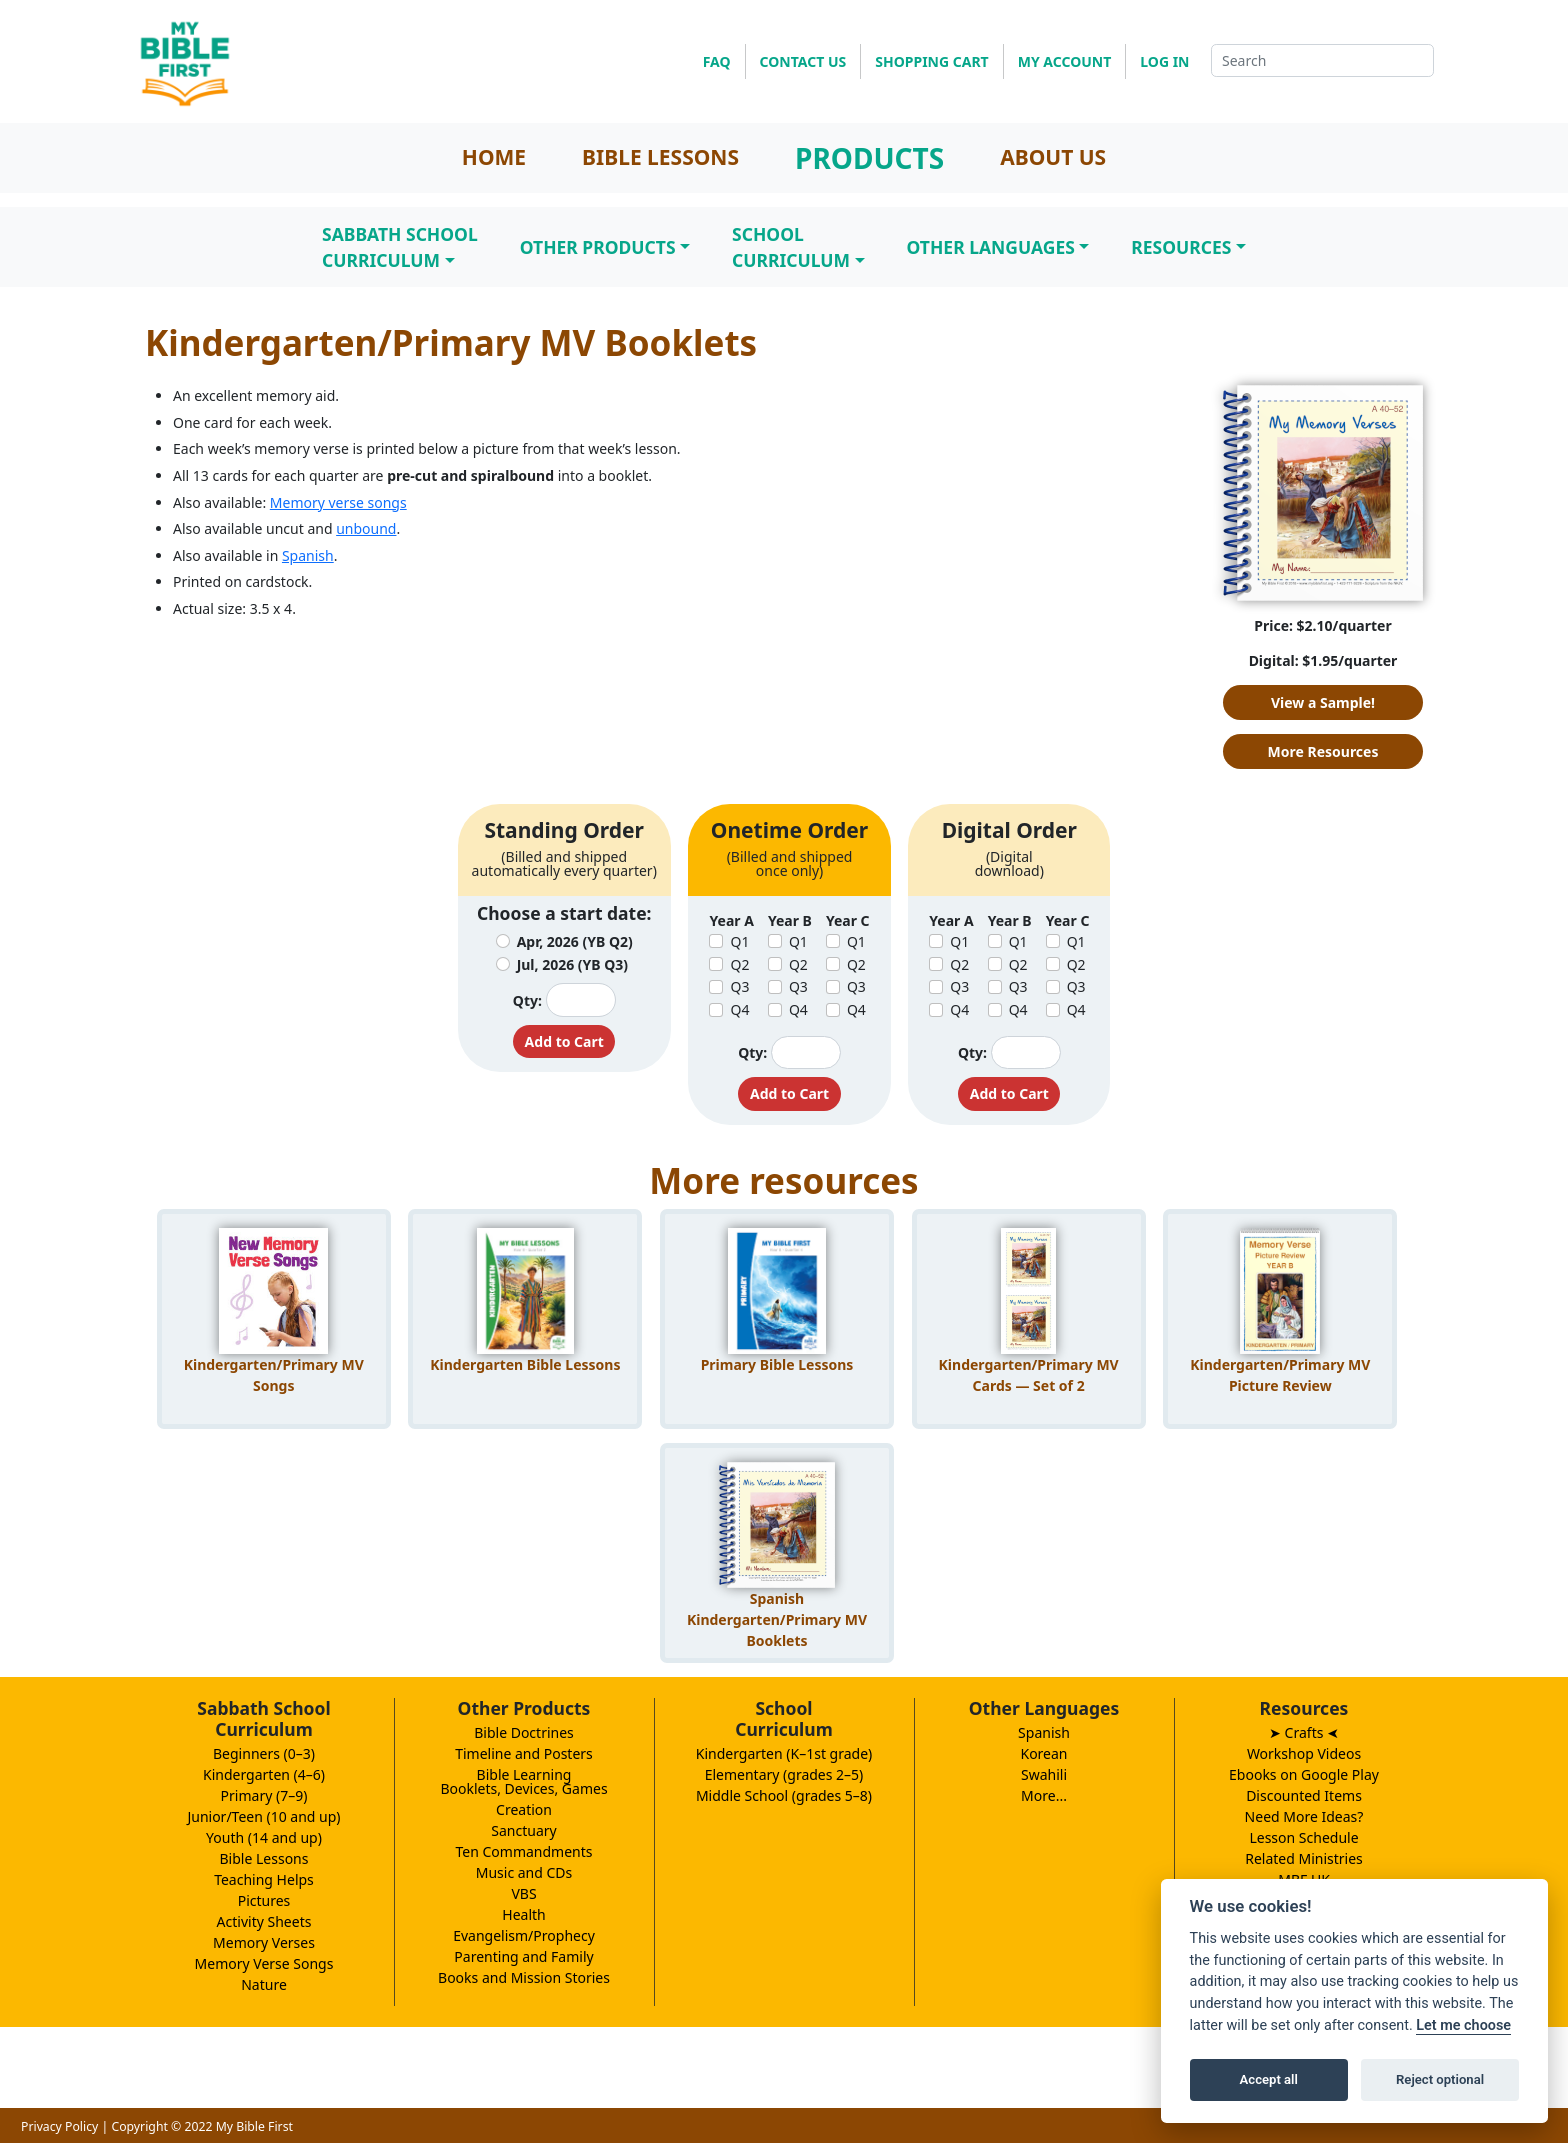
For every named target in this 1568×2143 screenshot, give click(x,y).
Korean (1043, 1753)
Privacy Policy (59, 2126)
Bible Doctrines (524, 1732)
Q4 (739, 1009)
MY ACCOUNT (1065, 61)
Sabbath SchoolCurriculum (400, 247)
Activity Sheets (264, 1921)
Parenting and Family (523, 1956)
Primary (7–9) (264, 1795)
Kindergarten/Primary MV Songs (274, 1375)
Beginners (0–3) (264, 1753)
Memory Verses (264, 1942)
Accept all (1269, 2079)
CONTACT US (803, 61)
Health (523, 1914)
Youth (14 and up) (264, 1837)
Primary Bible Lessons (777, 1364)
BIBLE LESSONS (660, 157)
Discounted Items (1304, 1795)
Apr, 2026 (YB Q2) (575, 941)
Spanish (308, 555)
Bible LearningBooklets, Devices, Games (523, 1781)
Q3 (739, 986)
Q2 (739, 964)
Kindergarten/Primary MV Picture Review (1280, 1375)
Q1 (739, 941)
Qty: (527, 1000)
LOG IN (1164, 61)
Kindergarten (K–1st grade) (784, 1753)
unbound (366, 528)
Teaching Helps (264, 1879)
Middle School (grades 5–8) (784, 1795)
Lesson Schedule (1303, 1837)
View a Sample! (1323, 702)
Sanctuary (523, 1830)
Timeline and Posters (524, 1753)
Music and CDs (524, 1872)
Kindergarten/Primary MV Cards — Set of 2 (1029, 1375)
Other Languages (991, 247)
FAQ (717, 61)
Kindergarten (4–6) (264, 1774)
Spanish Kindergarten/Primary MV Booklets (777, 1616)
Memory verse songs (338, 502)
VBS (523, 1893)
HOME (494, 157)
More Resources (1323, 751)
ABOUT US (1053, 157)
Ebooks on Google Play (1304, 1774)
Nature (264, 1984)
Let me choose (1463, 2025)
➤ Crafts (1304, 1732)
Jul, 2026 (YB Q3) (573, 964)
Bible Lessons (264, 1858)
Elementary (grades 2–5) (784, 1774)
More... (1044, 1795)
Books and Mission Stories (524, 1977)
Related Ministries (1304, 1858)
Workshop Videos (1304, 1753)
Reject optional (1440, 2079)
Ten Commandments (523, 1851)
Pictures (264, 1900)
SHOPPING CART (931, 61)
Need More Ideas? (1304, 1816)
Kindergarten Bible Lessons (525, 1364)
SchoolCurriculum (791, 247)
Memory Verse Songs (264, 1963)
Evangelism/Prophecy (524, 1935)
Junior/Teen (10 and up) (263, 1816)
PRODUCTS (869, 158)
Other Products (598, 247)
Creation (524, 1809)
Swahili (1044, 1774)
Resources (1181, 247)
